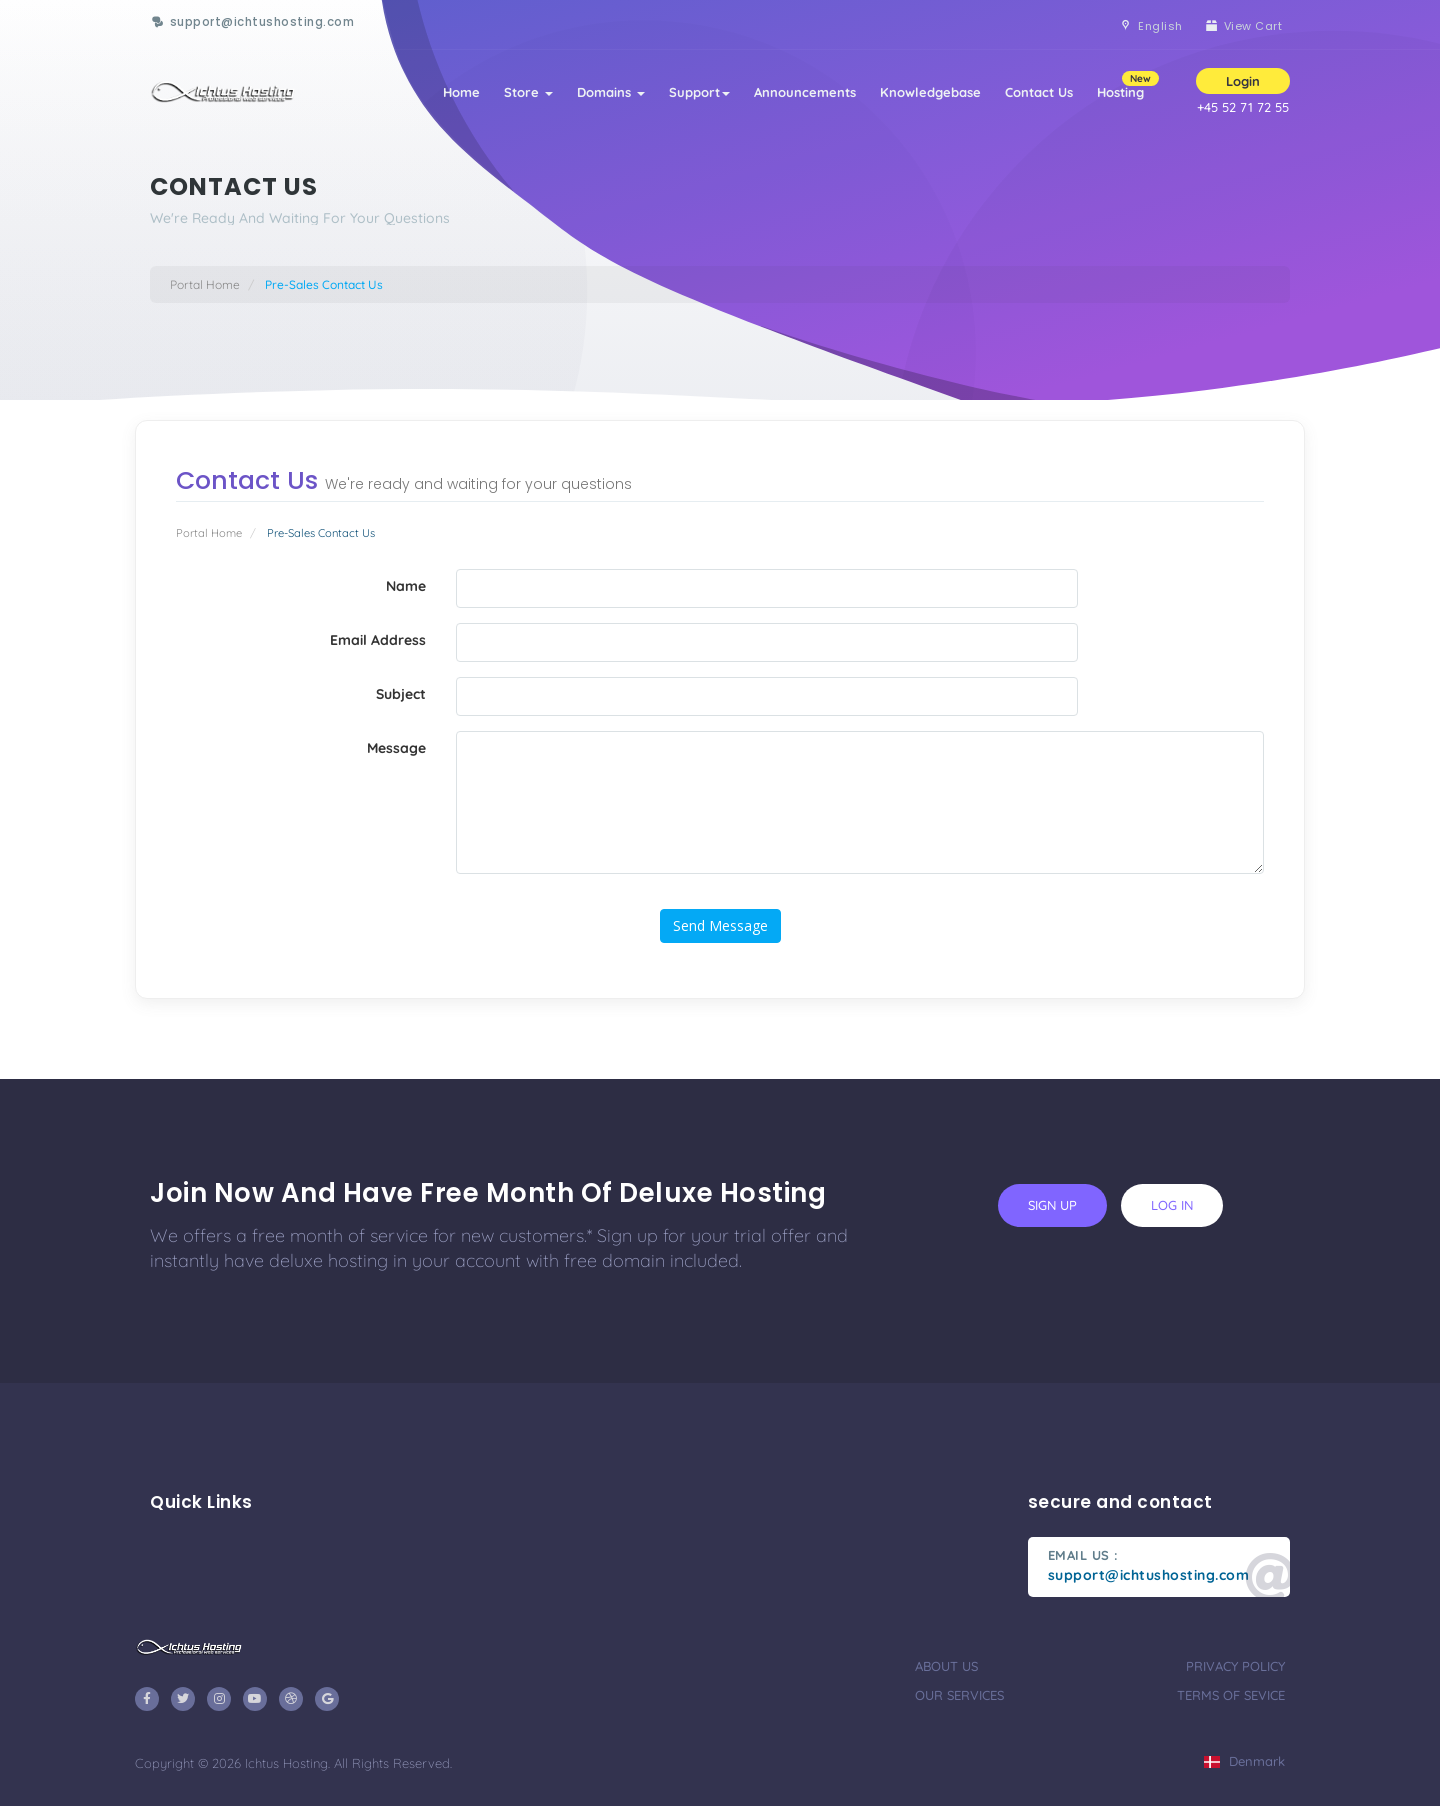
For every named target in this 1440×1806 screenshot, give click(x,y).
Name (406, 586)
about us (946, 1666)
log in (1172, 1205)
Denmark (1244, 1761)
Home (461, 92)
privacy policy (1235, 1666)
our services (959, 1695)
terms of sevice (1231, 1695)
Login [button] (1243, 81)
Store (528, 92)
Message (396, 748)
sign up (1052, 1205)
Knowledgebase (930, 92)
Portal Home (205, 284)
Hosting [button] (1126, 85)
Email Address (378, 640)
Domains (611, 92)
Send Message (720, 925)
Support (699, 92)
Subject (401, 694)
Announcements (805, 92)
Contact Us (1039, 92)
